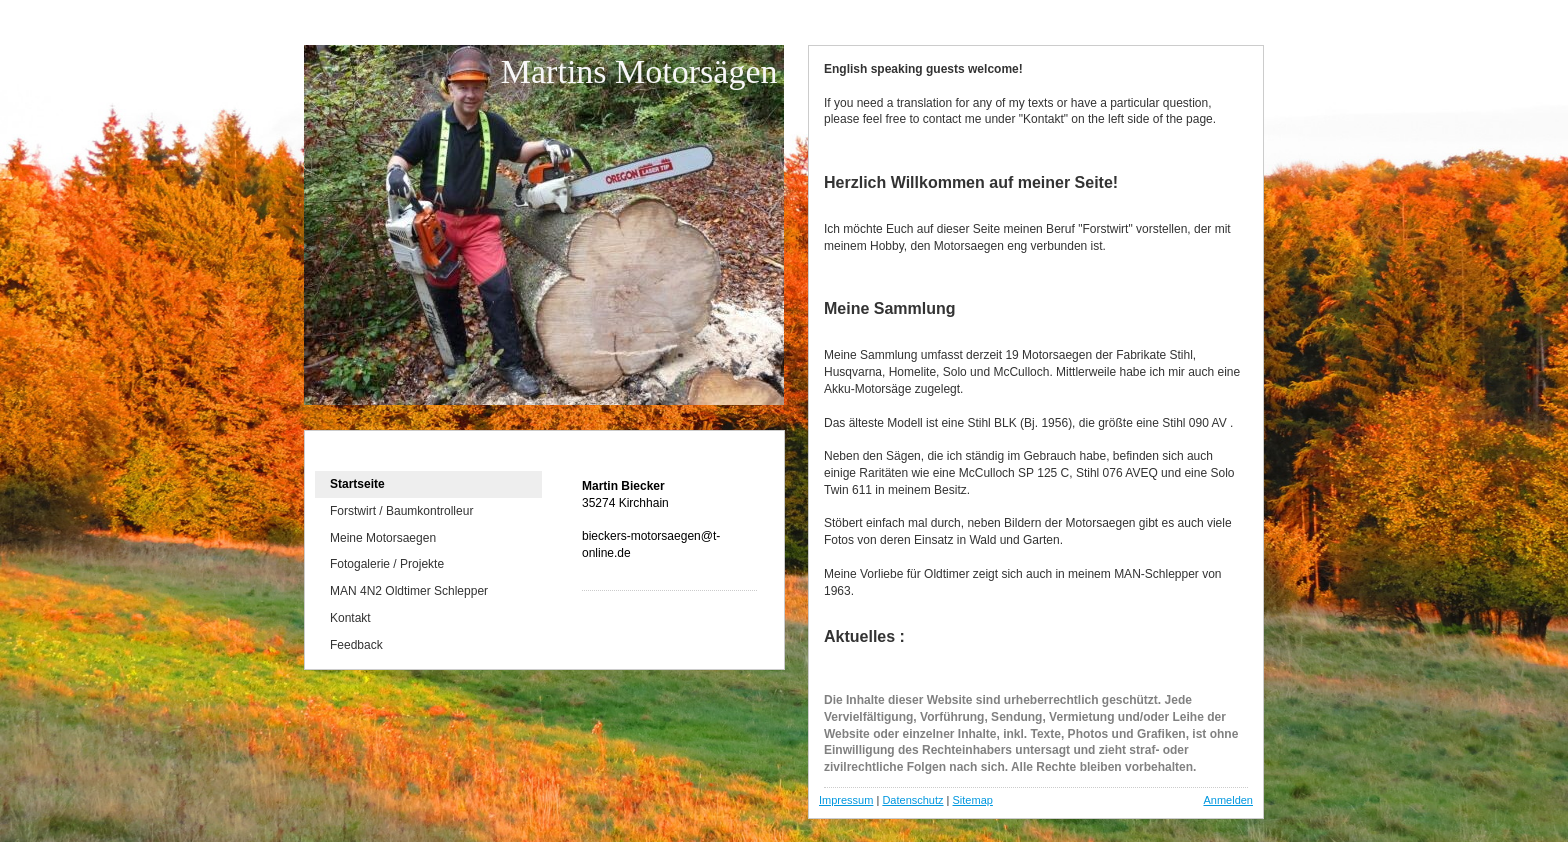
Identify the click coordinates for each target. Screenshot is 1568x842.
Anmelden (1228, 800)
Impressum (846, 800)
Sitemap (973, 800)
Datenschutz (912, 800)
